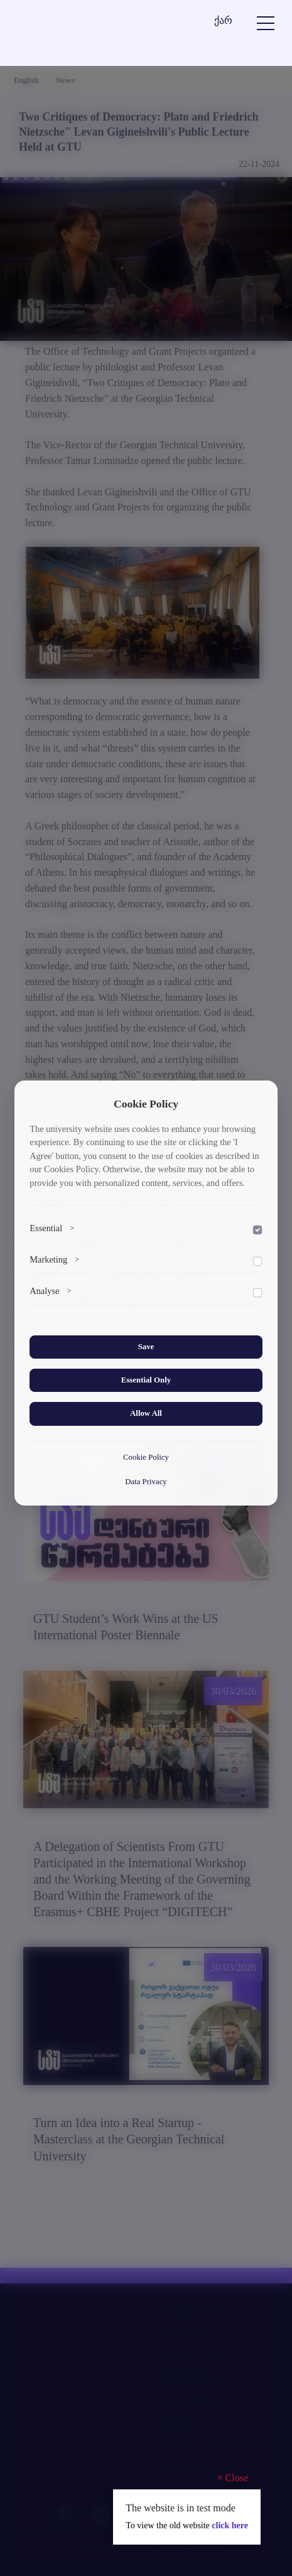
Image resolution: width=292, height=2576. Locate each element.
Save (146, 1346)
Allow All (146, 1413)
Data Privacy (145, 1481)
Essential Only (146, 1380)
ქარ (223, 20)
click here (230, 2525)
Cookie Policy (146, 1457)
